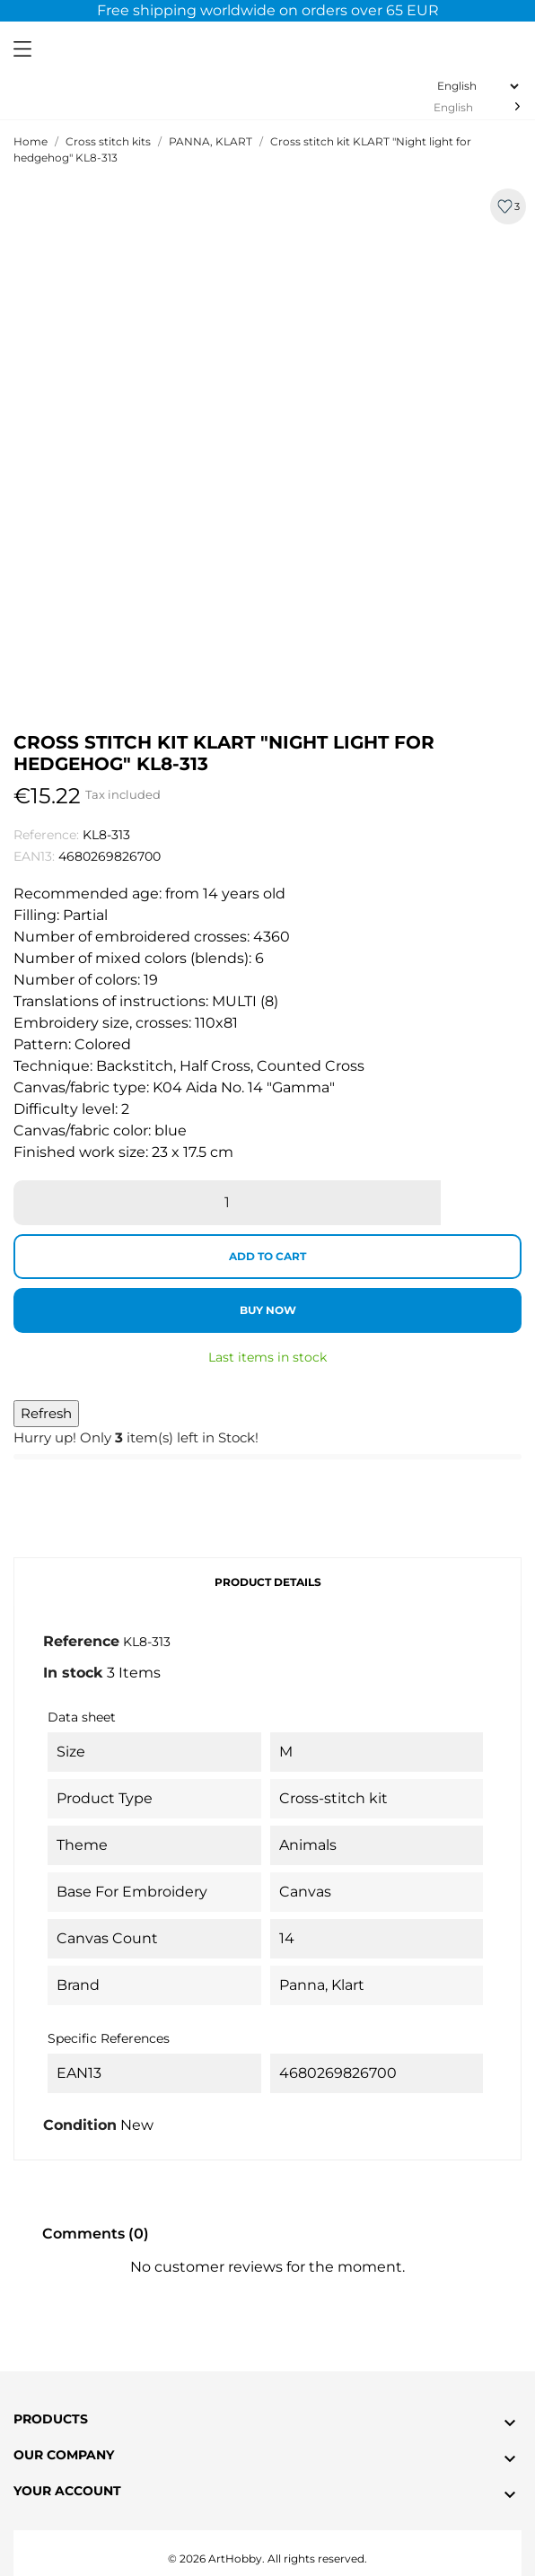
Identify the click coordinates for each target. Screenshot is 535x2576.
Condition (80, 2125)
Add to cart (267, 1256)
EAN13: (34, 856)
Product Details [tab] (268, 1582)
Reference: (46, 835)
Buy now (268, 1310)
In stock (73, 1672)
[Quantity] (227, 1202)
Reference (81, 1641)
